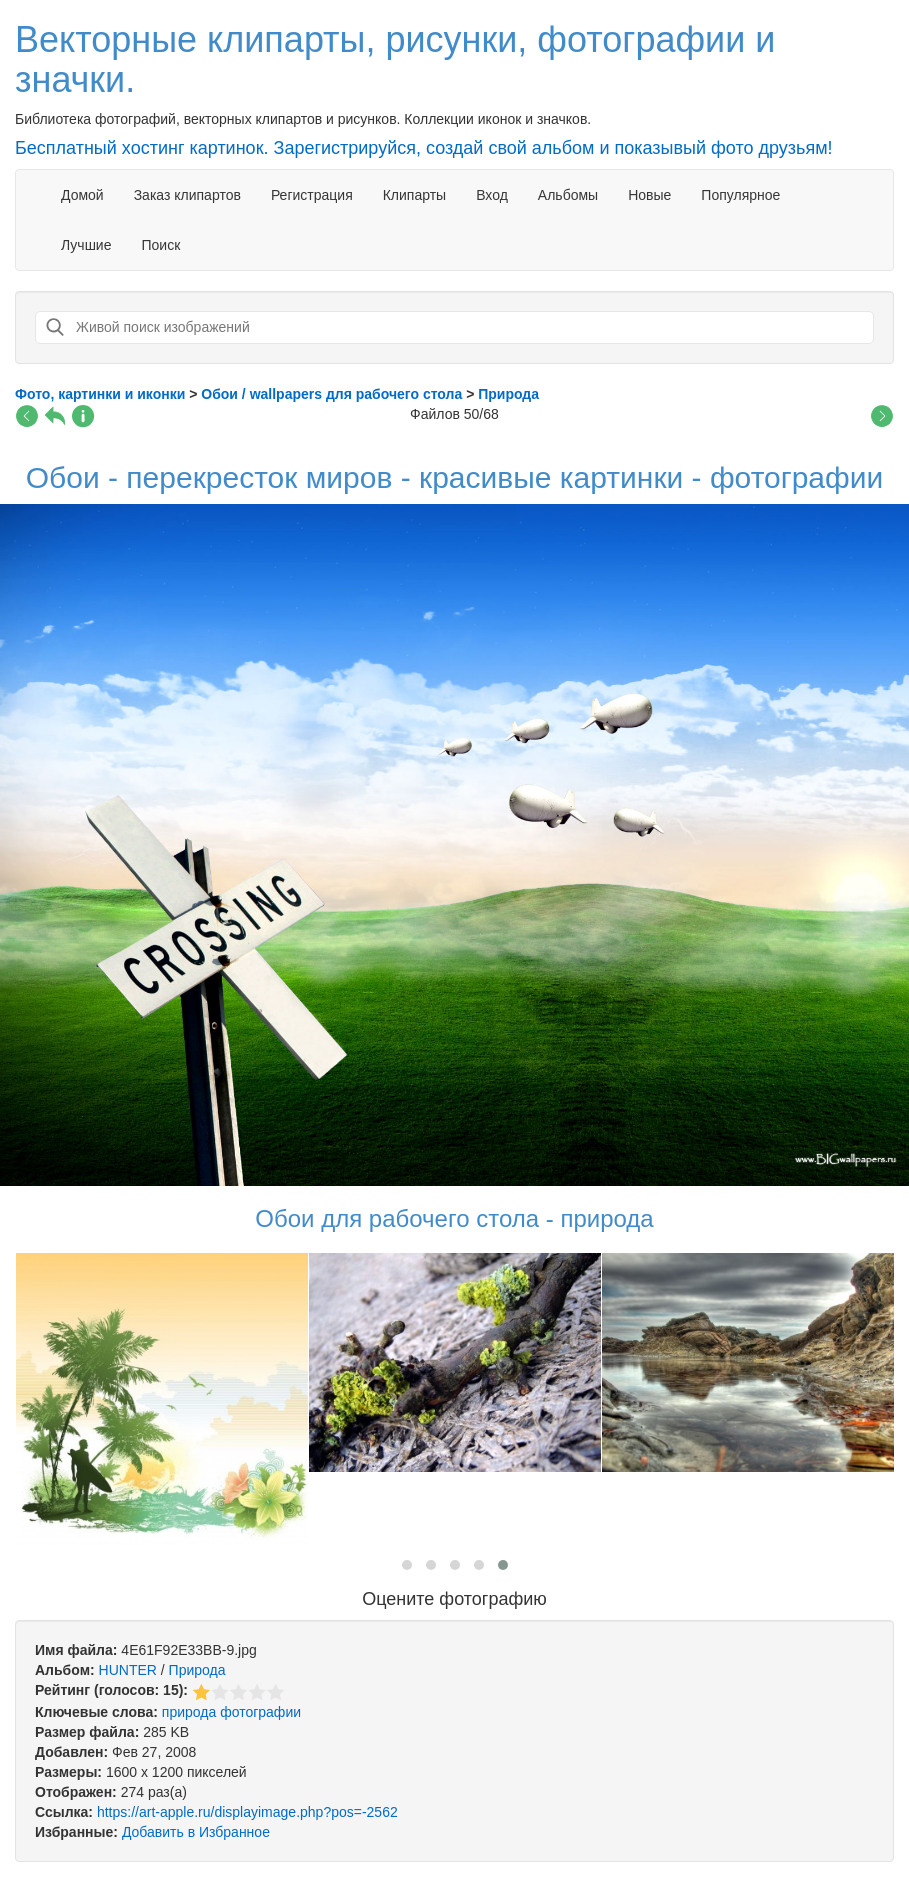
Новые (649, 195)
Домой (82, 195)
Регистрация (312, 195)
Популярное (740, 195)
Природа (197, 1670)
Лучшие (86, 245)
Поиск (160, 245)
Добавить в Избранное (196, 1832)
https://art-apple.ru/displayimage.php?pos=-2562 (247, 1812)
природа (189, 1712)
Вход (492, 195)
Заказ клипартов (187, 195)
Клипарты (414, 195)
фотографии (260, 1712)
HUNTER (128, 1670)
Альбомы (568, 195)
